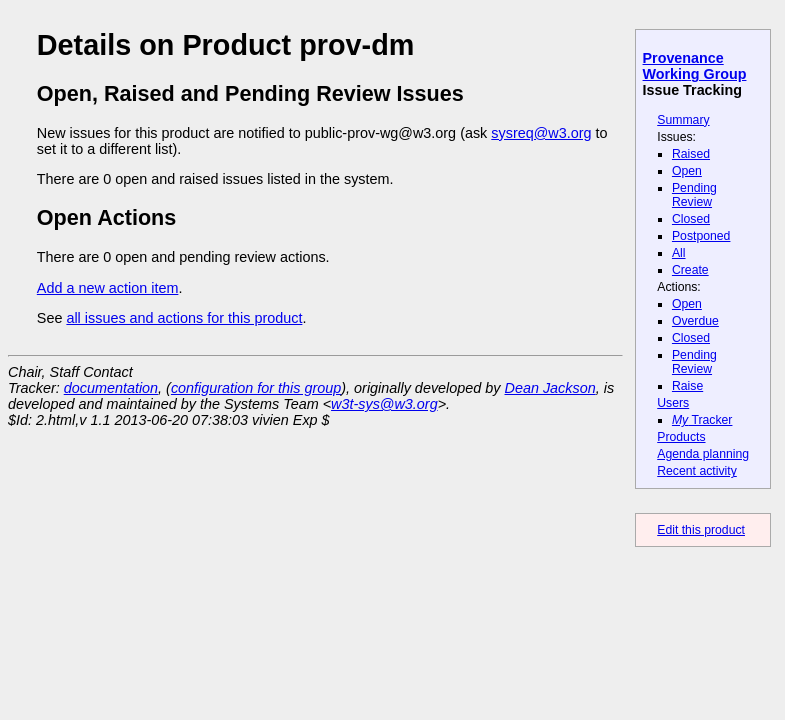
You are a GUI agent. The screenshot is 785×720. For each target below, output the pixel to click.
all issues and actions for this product (184, 318)
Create (690, 270)
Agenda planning (703, 454)
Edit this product (701, 530)
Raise (687, 386)
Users (673, 403)
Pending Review (694, 195)
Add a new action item (108, 288)
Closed (691, 219)
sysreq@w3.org (541, 133)
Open (687, 171)
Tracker (702, 420)
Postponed (701, 236)
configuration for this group (256, 388)
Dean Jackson (550, 388)
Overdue (695, 321)
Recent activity (697, 471)
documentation (111, 388)
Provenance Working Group (695, 66)
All (679, 253)
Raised (691, 154)
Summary (683, 120)
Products (681, 437)
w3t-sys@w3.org (384, 404)
